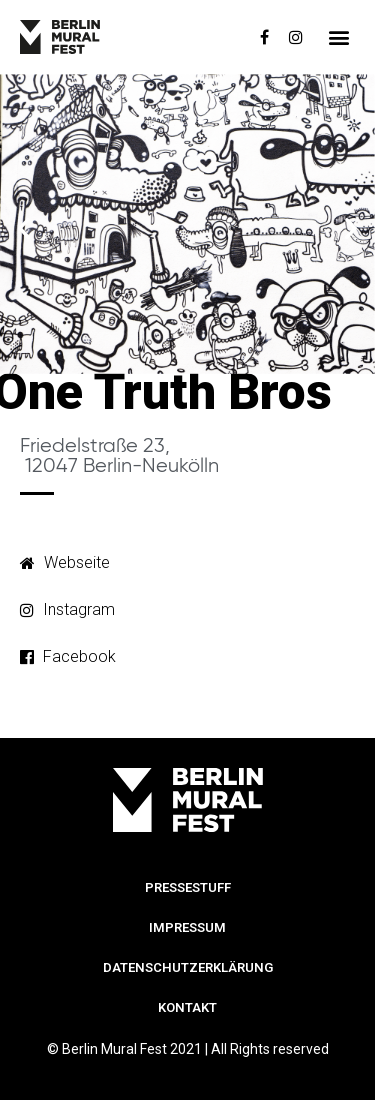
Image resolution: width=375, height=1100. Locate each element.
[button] (338, 37)
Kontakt (187, 1007)
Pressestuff (188, 887)
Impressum (187, 927)
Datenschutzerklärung (188, 967)
